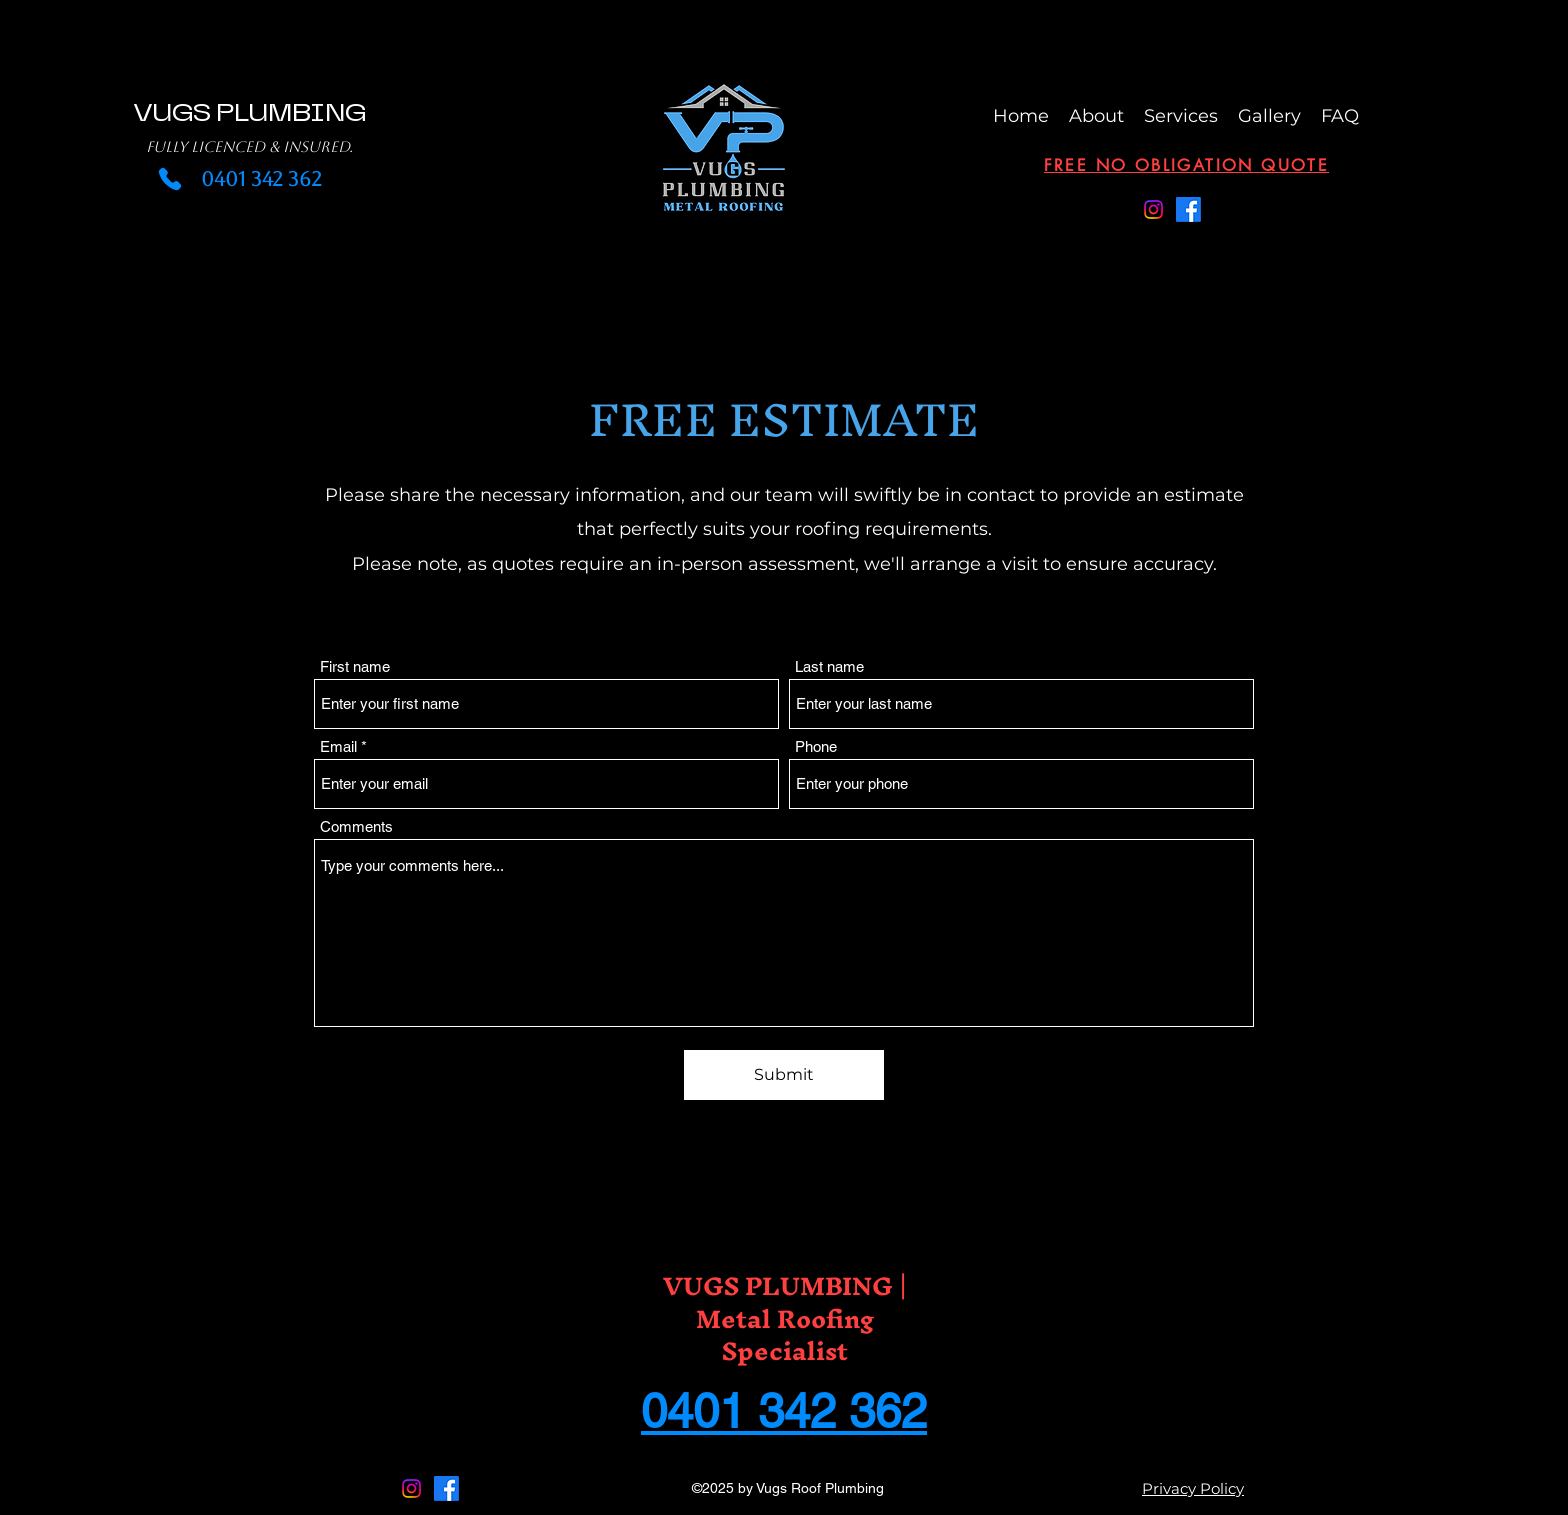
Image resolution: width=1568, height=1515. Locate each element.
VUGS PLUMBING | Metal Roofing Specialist (785, 1318)
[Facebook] (1188, 209)
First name (355, 666)
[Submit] (784, 1075)
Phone (816, 746)
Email (338, 746)
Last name (829, 666)
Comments (356, 826)
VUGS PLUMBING (249, 112)
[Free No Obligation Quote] (1186, 165)
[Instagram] (1153, 209)
